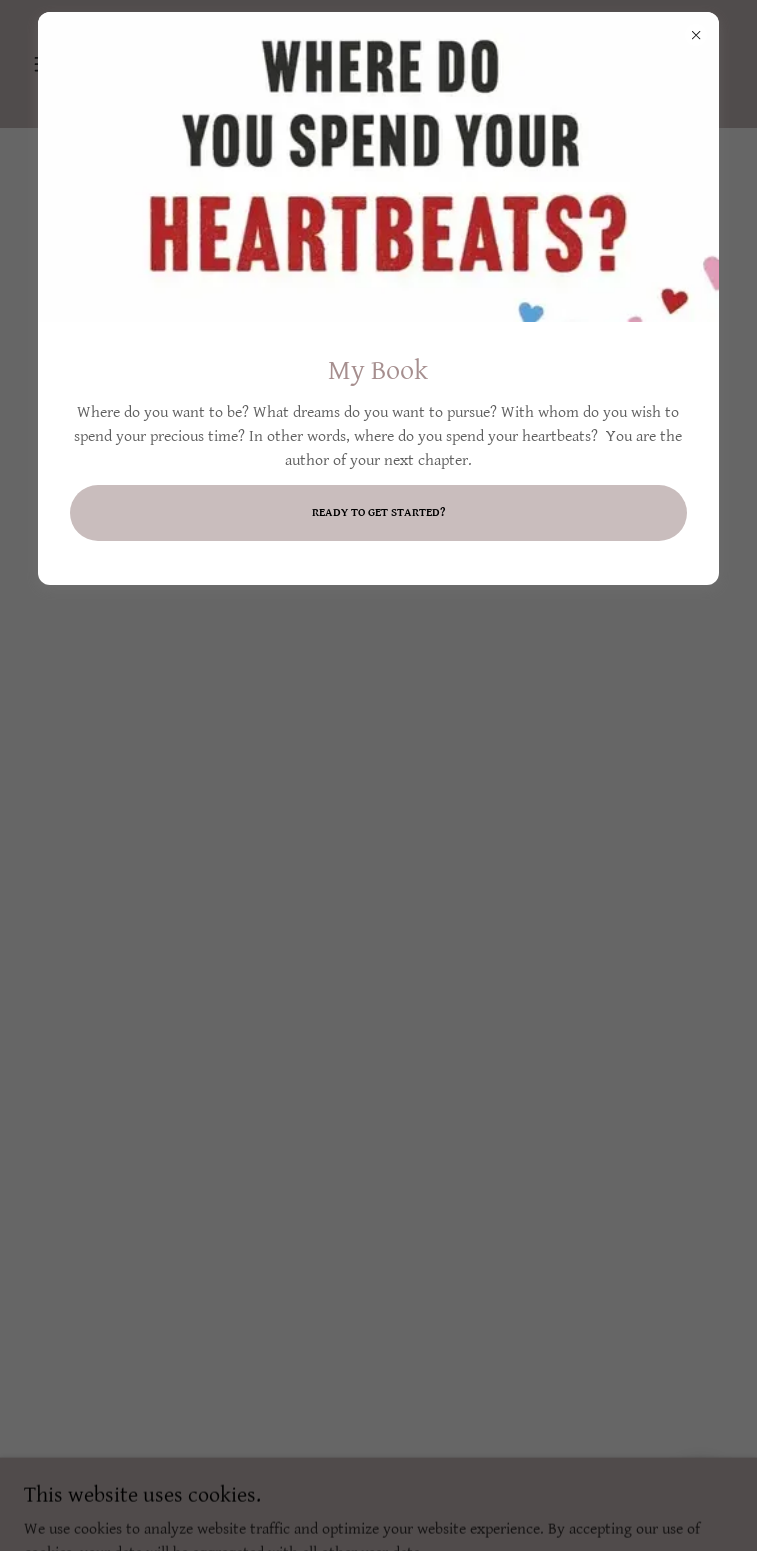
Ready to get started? (378, 512)
